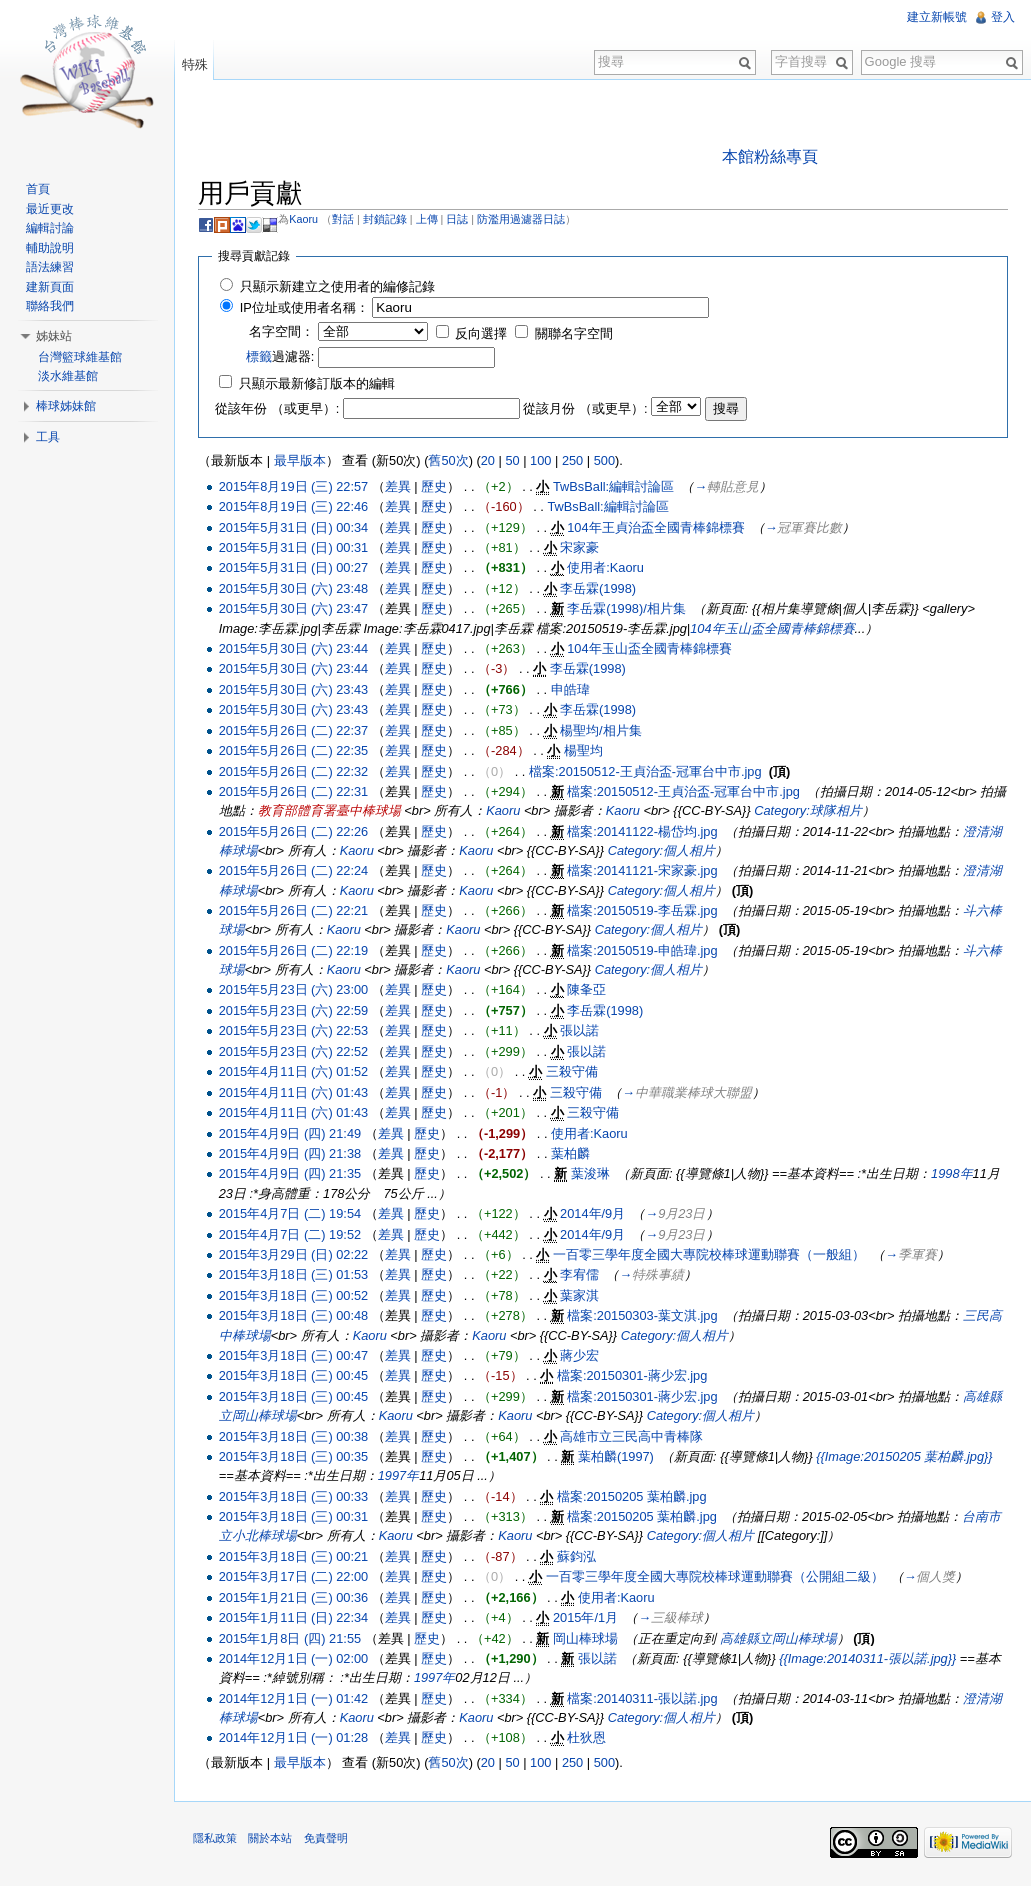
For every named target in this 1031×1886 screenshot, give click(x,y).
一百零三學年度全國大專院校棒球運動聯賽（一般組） (712, 1254)
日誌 (460, 219)
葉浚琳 (592, 1174)
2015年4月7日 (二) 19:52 (292, 1234)
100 (543, 461)
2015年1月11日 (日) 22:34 (295, 1618)
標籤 (261, 357)
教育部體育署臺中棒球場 (344, 811)
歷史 (437, 486)
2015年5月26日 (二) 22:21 (295, 911)
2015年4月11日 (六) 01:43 (295, 1092)
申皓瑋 (572, 689)
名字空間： (284, 332)
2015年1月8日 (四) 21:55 (292, 1638)
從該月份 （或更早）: (588, 409)
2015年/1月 (588, 1618)
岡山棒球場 (588, 1638)
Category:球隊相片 (823, 811)
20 (490, 461)
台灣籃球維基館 (81, 357)
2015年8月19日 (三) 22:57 (295, 486)
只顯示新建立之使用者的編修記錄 (339, 286)
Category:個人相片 (663, 850)
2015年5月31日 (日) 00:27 (295, 568)
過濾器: (282, 357)
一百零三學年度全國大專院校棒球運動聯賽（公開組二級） (717, 1577)
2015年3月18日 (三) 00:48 (295, 1316)
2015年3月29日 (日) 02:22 (295, 1254)
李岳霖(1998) (601, 588)
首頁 (39, 189)
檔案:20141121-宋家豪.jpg (645, 871)
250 (575, 461)
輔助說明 (51, 248)
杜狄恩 (589, 1738)
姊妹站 (55, 336)
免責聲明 (328, 1840)
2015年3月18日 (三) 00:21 (295, 1556)
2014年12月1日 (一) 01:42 (295, 1698)
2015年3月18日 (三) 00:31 (295, 1517)
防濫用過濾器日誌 (524, 219)
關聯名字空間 (576, 334)
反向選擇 (484, 334)
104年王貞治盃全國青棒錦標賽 (658, 527)
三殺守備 (574, 1072)
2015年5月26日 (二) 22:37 (295, 730)
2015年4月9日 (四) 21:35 (292, 1174)
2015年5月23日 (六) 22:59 (295, 1010)
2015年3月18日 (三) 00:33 (295, 1496)
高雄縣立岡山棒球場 (780, 1638)
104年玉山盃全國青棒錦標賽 (775, 628)
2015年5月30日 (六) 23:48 (295, 588)
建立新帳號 (937, 17)
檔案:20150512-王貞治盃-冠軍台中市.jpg (648, 771)
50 (515, 461)
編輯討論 (51, 228)
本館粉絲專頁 (771, 156)
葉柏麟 (573, 1153)
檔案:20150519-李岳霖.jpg (645, 911)
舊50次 (451, 461)
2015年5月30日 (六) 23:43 (295, 689)
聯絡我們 (51, 306)
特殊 (196, 64)
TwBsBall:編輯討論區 (616, 486)
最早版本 (302, 461)
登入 (1003, 17)
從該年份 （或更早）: (280, 409)
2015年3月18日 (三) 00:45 (295, 1376)
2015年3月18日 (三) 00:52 (295, 1295)
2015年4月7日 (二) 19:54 (292, 1214)
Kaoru (306, 219)
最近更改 (51, 209)
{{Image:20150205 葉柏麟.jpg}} (907, 1456)
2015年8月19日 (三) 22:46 (295, 507)
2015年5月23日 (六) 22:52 (295, 1051)
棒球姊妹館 (67, 406)
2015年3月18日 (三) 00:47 (295, 1355)
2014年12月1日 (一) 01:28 (295, 1738)
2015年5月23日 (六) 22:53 (295, 1031)
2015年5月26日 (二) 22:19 (295, 950)
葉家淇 (582, 1295)
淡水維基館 (69, 376)
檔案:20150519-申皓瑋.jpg (645, 950)
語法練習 (51, 267)
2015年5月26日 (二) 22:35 (295, 751)
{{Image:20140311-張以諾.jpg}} (870, 1658)
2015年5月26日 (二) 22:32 (295, 771)
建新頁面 (51, 287)
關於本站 (273, 1840)
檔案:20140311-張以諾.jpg (645, 1698)
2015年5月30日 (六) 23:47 (295, 609)
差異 (401, 486)
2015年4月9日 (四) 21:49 (292, 1133)
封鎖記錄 (387, 219)
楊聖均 (586, 751)
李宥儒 (582, 1275)
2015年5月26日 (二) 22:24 (295, 871)
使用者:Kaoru (608, 568)
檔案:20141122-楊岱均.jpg (645, 831)
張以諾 (582, 1031)
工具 (49, 437)
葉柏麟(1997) (619, 1456)
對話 (346, 219)
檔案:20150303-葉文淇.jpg (645, 1316)
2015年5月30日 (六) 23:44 (295, 648)
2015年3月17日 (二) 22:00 (295, 1577)
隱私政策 (218, 1840)
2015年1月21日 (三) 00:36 (295, 1597)
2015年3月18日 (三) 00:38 (295, 1436)
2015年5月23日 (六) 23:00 (295, 990)
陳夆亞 (589, 990)
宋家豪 (582, 547)
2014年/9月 (595, 1214)
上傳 (429, 219)
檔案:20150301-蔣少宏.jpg (635, 1376)
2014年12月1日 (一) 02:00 (295, 1658)
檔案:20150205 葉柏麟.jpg (635, 1496)
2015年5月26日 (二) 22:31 (295, 792)
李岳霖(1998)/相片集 (629, 609)
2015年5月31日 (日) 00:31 (295, 547)
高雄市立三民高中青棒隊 (634, 1436)
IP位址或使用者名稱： (306, 308)
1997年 (400, 1476)
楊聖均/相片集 (604, 730)
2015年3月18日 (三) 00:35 (295, 1456)
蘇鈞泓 (579, 1556)
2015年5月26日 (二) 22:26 (295, 831)
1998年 (954, 1174)
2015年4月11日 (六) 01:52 (295, 1072)
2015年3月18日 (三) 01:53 (295, 1275)
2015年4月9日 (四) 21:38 (292, 1153)
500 (606, 461)
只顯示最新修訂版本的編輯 (319, 384)
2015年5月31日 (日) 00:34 (295, 527)
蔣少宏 (582, 1355)
